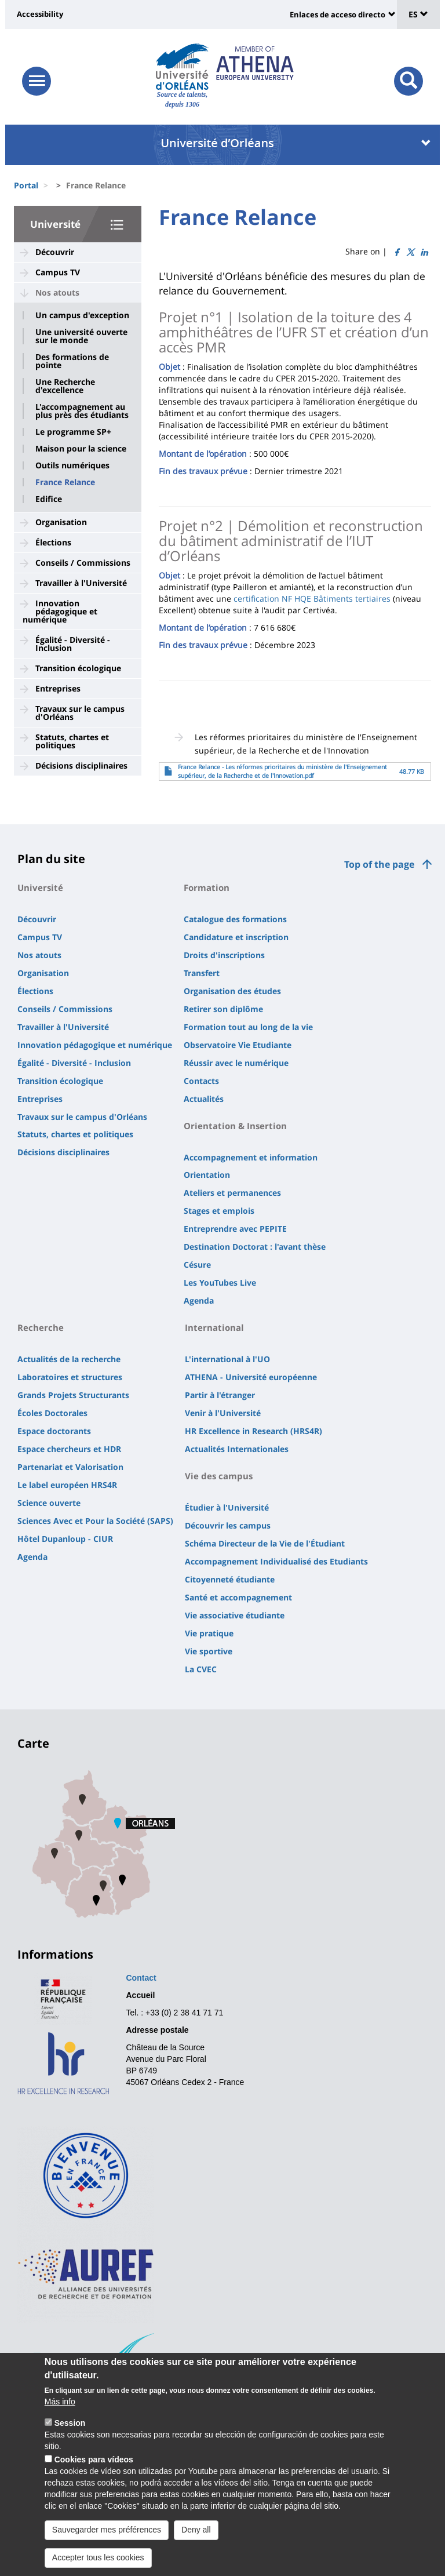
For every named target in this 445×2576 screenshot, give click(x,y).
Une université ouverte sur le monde (81, 336)
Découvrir (54, 251)
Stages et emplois (219, 1210)
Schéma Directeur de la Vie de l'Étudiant (265, 1543)
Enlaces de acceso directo (337, 14)
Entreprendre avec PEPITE (235, 1228)
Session (70, 2439)
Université (55, 224)
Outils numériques (72, 465)
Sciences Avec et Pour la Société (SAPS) (95, 1520)
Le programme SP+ (73, 432)
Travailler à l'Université (81, 582)
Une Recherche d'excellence (65, 386)
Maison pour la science (80, 449)
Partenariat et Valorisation (70, 1466)
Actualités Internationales (237, 1448)
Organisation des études (232, 990)
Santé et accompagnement (238, 1597)
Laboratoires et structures (69, 1376)
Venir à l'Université (223, 1412)
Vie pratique (209, 1633)
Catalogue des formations (235, 919)
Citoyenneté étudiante (230, 1579)
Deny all (196, 2546)
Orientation (207, 1174)
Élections (53, 542)
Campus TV (57, 272)
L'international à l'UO (227, 1359)
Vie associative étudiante (234, 1615)
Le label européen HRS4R (67, 1484)
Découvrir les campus (228, 1525)
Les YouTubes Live (220, 1282)
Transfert (202, 972)
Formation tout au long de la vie (248, 1026)
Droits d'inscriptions (224, 954)
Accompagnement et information (251, 1157)
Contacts (201, 1080)
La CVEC (201, 1669)
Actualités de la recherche (69, 1359)
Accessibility (40, 14)
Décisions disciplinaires (81, 765)
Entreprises (58, 688)
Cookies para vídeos (93, 2476)
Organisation (61, 521)
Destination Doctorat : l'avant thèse (255, 1246)
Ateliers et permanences (232, 1192)
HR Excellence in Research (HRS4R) (253, 1430)
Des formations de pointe (72, 361)
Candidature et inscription (236, 937)
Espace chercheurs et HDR (69, 1448)
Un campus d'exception (82, 315)
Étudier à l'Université (227, 1507)
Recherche (40, 1327)
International (214, 1327)
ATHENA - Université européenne (251, 1376)
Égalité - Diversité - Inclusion (72, 643)
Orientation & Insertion (235, 1125)
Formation (206, 887)
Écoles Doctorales (52, 1412)
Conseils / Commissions (82, 562)
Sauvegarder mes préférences (106, 2546)
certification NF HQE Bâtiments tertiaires (312, 598)
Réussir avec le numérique (236, 1062)
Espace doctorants (54, 1430)
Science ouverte (49, 1502)
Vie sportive (208, 1651)
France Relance (65, 482)
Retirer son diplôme (223, 1008)
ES (418, 14)
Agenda (199, 1300)
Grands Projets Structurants (73, 1394)
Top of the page (379, 864)
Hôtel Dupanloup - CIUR (65, 1538)
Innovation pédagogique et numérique (60, 611)
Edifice (48, 499)
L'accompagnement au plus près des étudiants (82, 411)
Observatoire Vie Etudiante (237, 1044)
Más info (60, 2418)
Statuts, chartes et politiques (72, 741)
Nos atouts (57, 292)
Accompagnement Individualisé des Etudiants (276, 1561)
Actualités (204, 1098)
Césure (197, 1264)
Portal (26, 185)
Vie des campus (219, 1476)
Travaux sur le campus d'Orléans (80, 712)
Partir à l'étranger (220, 1394)
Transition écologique (78, 668)
